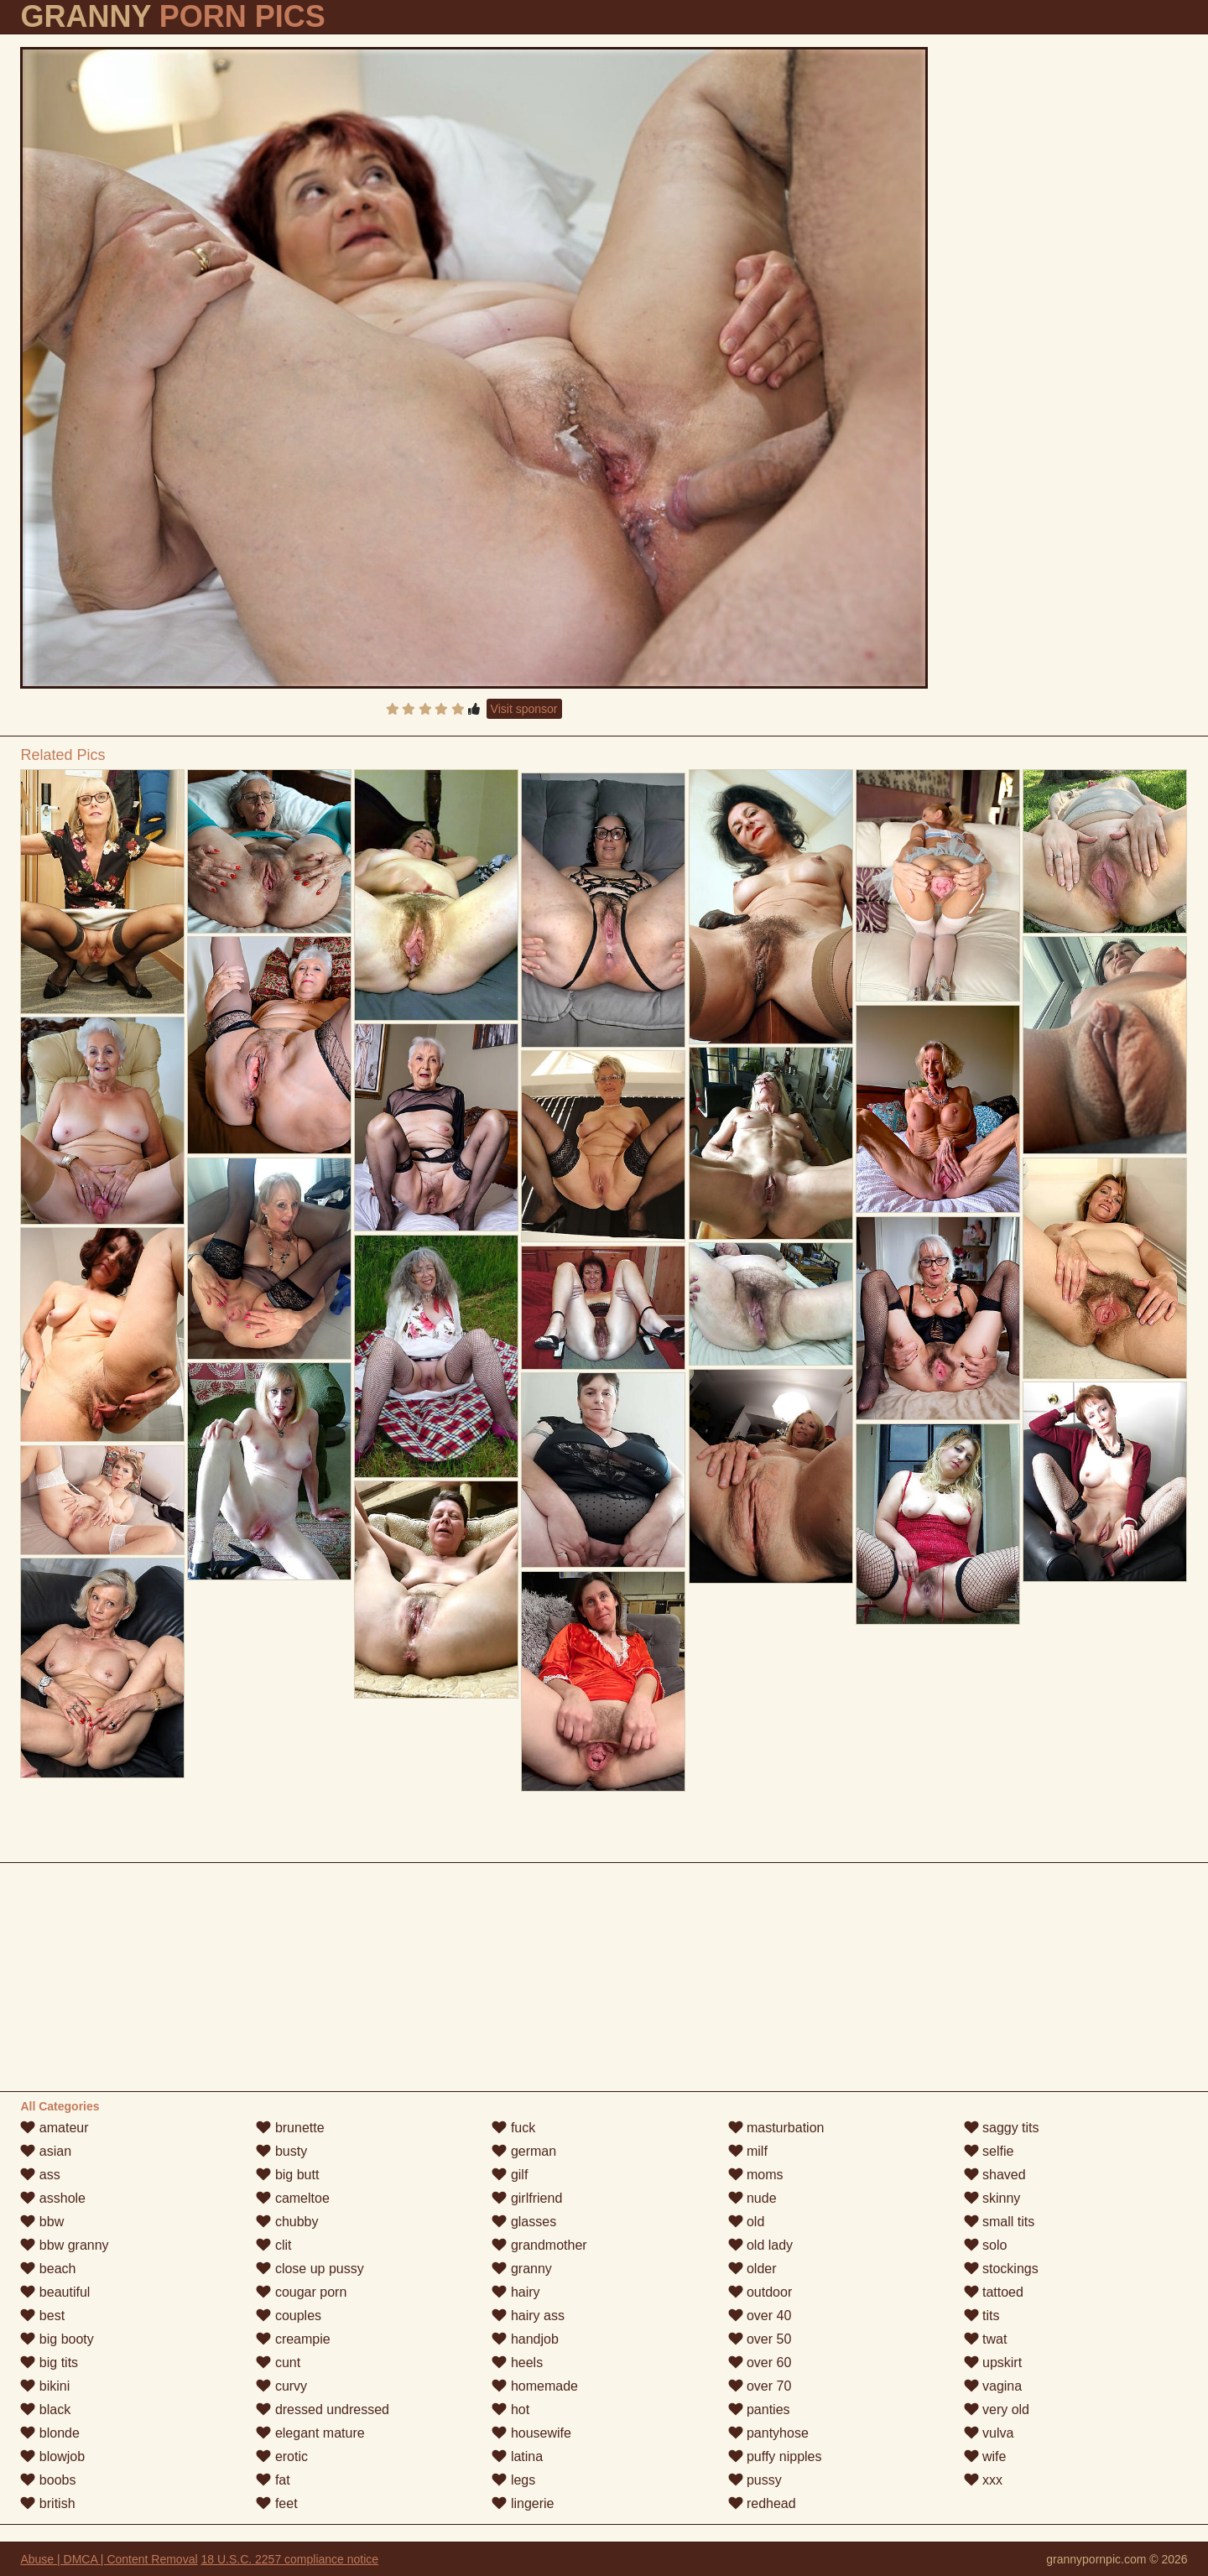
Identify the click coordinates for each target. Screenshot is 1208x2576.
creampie (293, 2339)
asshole (53, 2198)
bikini (45, 2386)
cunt (278, 2362)
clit (273, 2245)
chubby (287, 2221)
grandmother (539, 2245)
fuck (513, 2128)
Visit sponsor (524, 709)
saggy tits (1001, 2128)
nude (752, 2198)
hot (510, 2409)
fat (272, 2480)
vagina (993, 2386)
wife (985, 2456)
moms (756, 2174)
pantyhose (768, 2433)
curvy (281, 2386)
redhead (762, 2503)
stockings (1001, 2268)
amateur (54, 2128)
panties (759, 2409)
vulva (989, 2433)
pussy (755, 2480)
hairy (515, 2292)
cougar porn (301, 2292)
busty (281, 2151)
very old (996, 2409)
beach (48, 2268)
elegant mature (310, 2433)
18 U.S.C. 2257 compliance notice (289, 2559)
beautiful (55, 2292)
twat (986, 2339)
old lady (761, 2245)
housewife (531, 2433)
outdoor (760, 2292)
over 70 (760, 2386)
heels (517, 2362)
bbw (42, 2221)
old (746, 2221)
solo (986, 2245)
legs (513, 2480)
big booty (56, 2339)
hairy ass (528, 2315)
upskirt (993, 2362)
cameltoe (292, 2198)
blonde (50, 2433)
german (524, 2151)
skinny (992, 2198)
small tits (999, 2221)
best (42, 2315)
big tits (49, 2362)
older (752, 2268)
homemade (535, 2386)
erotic (282, 2456)
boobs (48, 2480)
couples (288, 2315)
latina (517, 2456)
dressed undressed (322, 2409)
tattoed (993, 2292)
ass (40, 2174)
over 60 (760, 2362)
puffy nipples (775, 2456)
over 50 (760, 2339)
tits (982, 2315)
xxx (983, 2480)
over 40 (760, 2315)
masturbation (776, 2128)
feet (276, 2503)
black (45, 2409)
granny (521, 2268)
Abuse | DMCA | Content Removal (108, 2559)
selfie (989, 2151)
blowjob (52, 2456)
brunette (290, 2128)
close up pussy (309, 2268)
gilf (510, 2174)
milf (748, 2151)
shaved (995, 2174)
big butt (287, 2174)
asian (45, 2151)
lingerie (523, 2503)
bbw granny (64, 2245)
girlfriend (527, 2198)
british (47, 2503)
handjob (525, 2339)
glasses (524, 2221)
